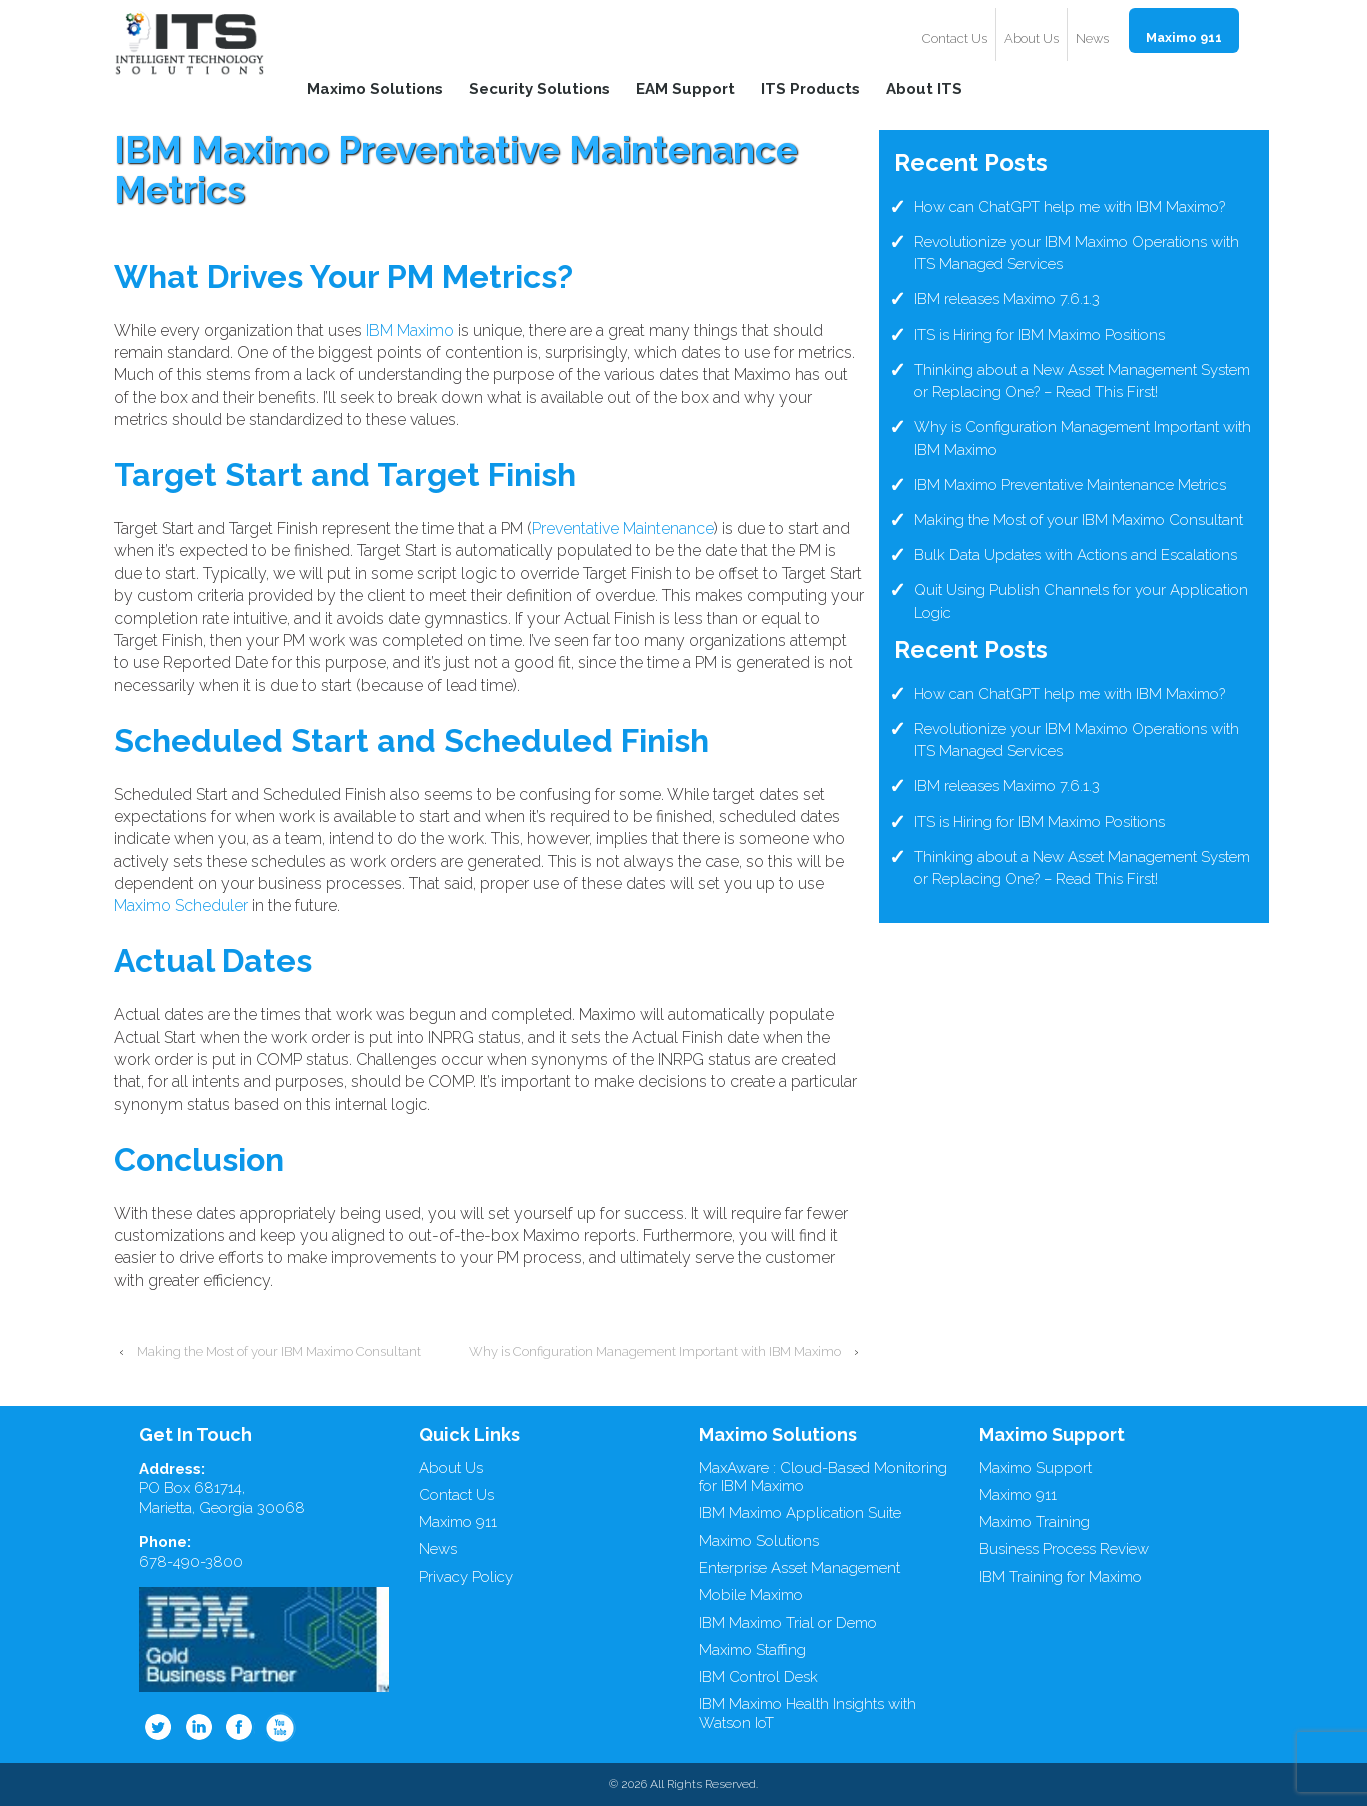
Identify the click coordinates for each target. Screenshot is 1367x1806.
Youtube (281, 1727)
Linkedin (199, 1727)
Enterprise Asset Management (799, 1568)
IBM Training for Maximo (1060, 1577)
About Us (1031, 38)
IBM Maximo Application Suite (800, 1513)
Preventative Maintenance (623, 528)
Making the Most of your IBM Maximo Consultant (279, 1351)
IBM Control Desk (758, 1677)
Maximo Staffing (752, 1650)
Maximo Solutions (375, 88)
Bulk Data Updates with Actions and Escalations (1075, 555)
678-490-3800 (191, 1562)
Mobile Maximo (751, 1595)
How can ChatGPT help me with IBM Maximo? (1069, 207)
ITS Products (810, 88)
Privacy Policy (466, 1577)
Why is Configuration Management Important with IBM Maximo (655, 1351)
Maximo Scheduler (181, 905)
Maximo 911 (1184, 37)
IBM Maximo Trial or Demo (788, 1623)
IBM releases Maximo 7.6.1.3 (1007, 299)
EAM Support (685, 88)
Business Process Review (1064, 1549)
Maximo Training (1034, 1522)
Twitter (158, 1727)
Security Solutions (539, 88)
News (1092, 38)
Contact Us (954, 38)
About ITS (924, 88)
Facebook (240, 1727)
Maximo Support (1035, 1468)
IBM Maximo (410, 330)
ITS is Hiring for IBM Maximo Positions (1039, 335)
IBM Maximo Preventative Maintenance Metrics (1070, 485)
